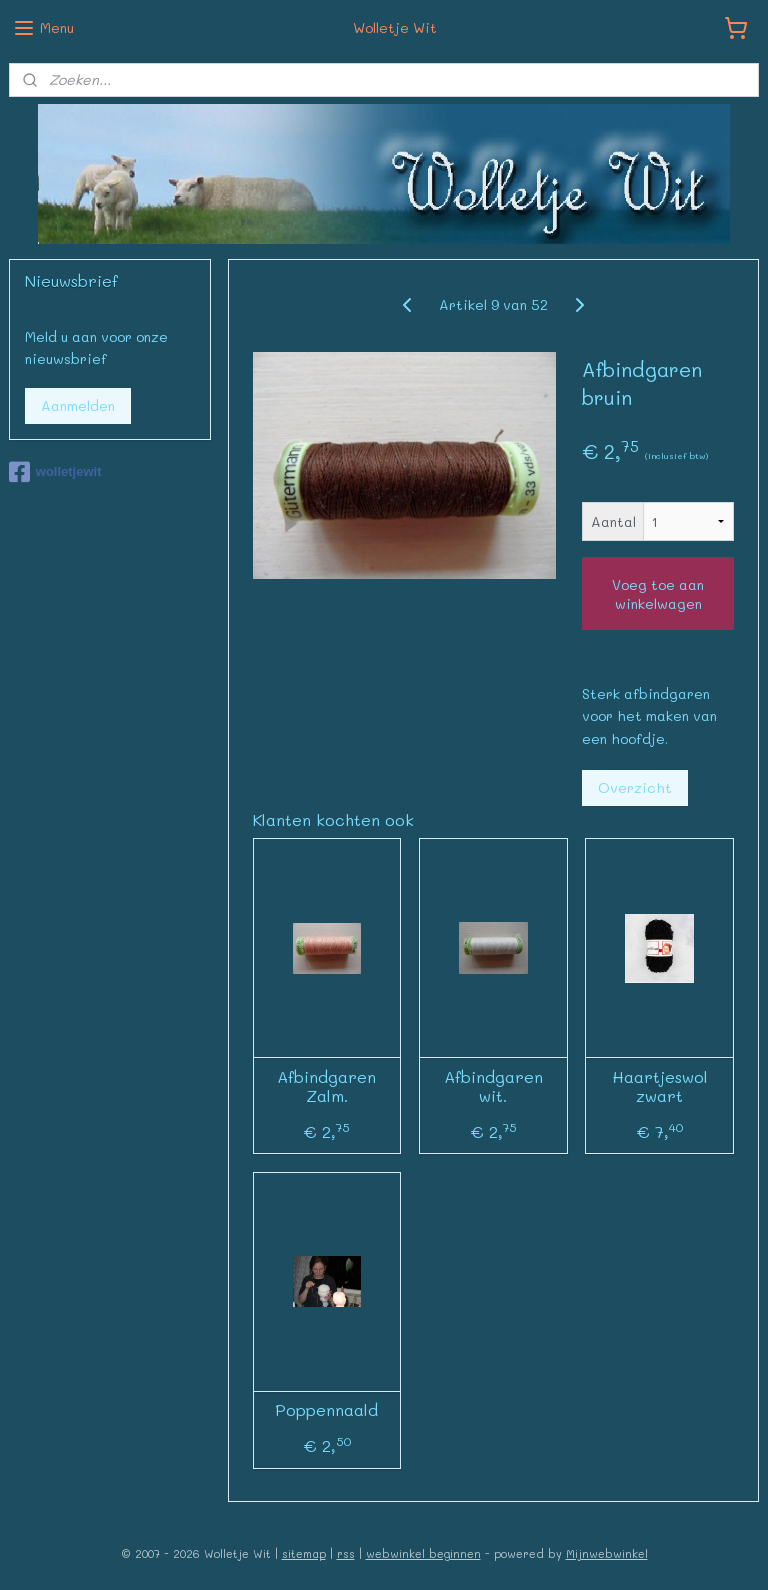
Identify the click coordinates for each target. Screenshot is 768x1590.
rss (346, 1553)
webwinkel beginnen (423, 1553)
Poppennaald (327, 1409)
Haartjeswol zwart (660, 1086)
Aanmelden (78, 405)
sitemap (304, 1553)
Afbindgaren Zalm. (327, 1086)
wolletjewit (55, 472)
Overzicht (635, 787)
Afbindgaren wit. (493, 1086)
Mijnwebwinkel (607, 1553)
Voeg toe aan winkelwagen (658, 593)
